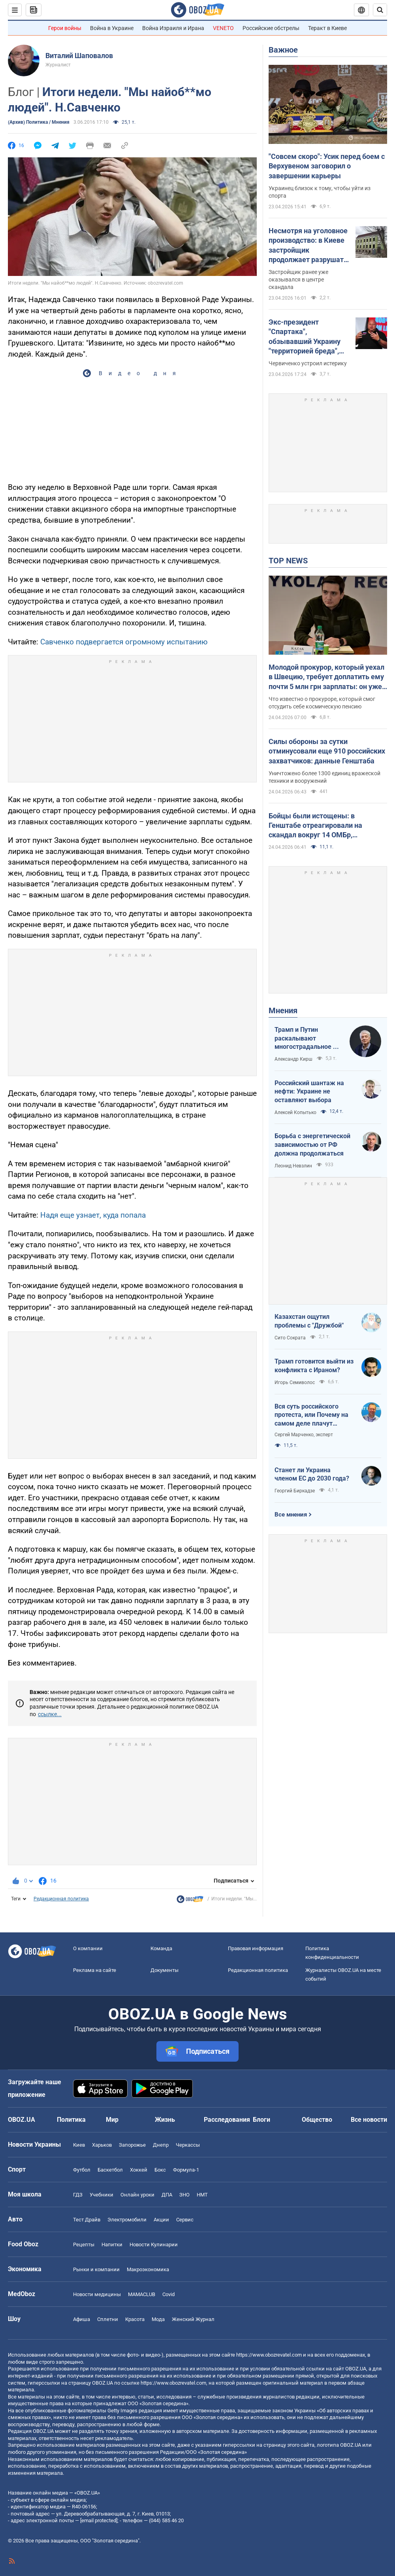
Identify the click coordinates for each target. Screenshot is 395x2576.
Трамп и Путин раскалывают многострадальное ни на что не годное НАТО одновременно (307, 1038)
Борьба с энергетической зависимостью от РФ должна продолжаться (312, 1144)
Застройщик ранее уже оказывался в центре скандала (298, 279)
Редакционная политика (61, 1899)
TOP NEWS (288, 560)
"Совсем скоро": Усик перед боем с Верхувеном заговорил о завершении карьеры (327, 166)
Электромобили (127, 2220)
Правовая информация (255, 1948)
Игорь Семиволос (295, 1382)
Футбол (81, 2170)
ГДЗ (78, 2195)
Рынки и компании (96, 2269)
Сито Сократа (290, 1338)
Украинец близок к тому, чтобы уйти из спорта (320, 192)
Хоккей (138, 2170)
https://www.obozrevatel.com (269, 2355)
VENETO (223, 28)
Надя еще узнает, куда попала (93, 1215)
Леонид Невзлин (293, 1166)
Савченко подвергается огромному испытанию (124, 641)
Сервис (185, 2220)
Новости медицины (97, 2294)
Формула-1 (186, 2170)
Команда (161, 1948)
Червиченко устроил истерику (308, 363)
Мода (158, 2319)
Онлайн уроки (137, 2195)
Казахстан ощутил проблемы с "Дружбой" (309, 1321)
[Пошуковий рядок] (380, 10)
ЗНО (184, 2195)
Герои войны (64, 28)
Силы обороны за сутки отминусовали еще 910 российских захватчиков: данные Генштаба (327, 751)
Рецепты (83, 2244)
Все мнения (291, 1514)
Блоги (261, 2119)
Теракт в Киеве (327, 28)
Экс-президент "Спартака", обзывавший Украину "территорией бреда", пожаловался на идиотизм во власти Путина (304, 337)
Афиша (81, 2319)
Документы (164, 1970)
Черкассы (188, 2145)
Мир (112, 2119)
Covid (168, 2294)
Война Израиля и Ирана (173, 28)
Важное (283, 50)
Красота (135, 2319)
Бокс (160, 2170)
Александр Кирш (293, 1059)
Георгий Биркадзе (295, 1491)
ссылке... (50, 1714)
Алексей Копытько (295, 1112)
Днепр (161, 2145)
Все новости (369, 2119)
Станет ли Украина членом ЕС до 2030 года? (312, 1474)
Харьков (102, 2145)
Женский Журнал (193, 2319)
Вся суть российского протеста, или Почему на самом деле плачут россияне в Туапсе (311, 1415)
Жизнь (165, 2119)
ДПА (167, 2195)
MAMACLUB (141, 2294)
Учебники (101, 2195)
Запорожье (132, 2145)
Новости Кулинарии (154, 2244)
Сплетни (107, 2319)
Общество (317, 2119)
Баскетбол (110, 2170)
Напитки (112, 2244)
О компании (88, 1948)
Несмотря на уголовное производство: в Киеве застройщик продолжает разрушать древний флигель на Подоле (308, 245)
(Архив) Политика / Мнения (39, 122)
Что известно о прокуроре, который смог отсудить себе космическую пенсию (322, 703)
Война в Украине (112, 28)
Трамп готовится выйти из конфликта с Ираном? (314, 1366)
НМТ (202, 2195)
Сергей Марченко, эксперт (304, 1434)
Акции (161, 2220)
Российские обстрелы (271, 28)
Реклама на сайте (94, 1970)
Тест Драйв (86, 2220)
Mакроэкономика (148, 2269)
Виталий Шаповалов (79, 55)
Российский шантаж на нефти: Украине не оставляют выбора (309, 1091)
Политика (71, 2119)
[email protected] (98, 2520)
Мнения (283, 1010)
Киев (79, 2145)
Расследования (227, 2119)
